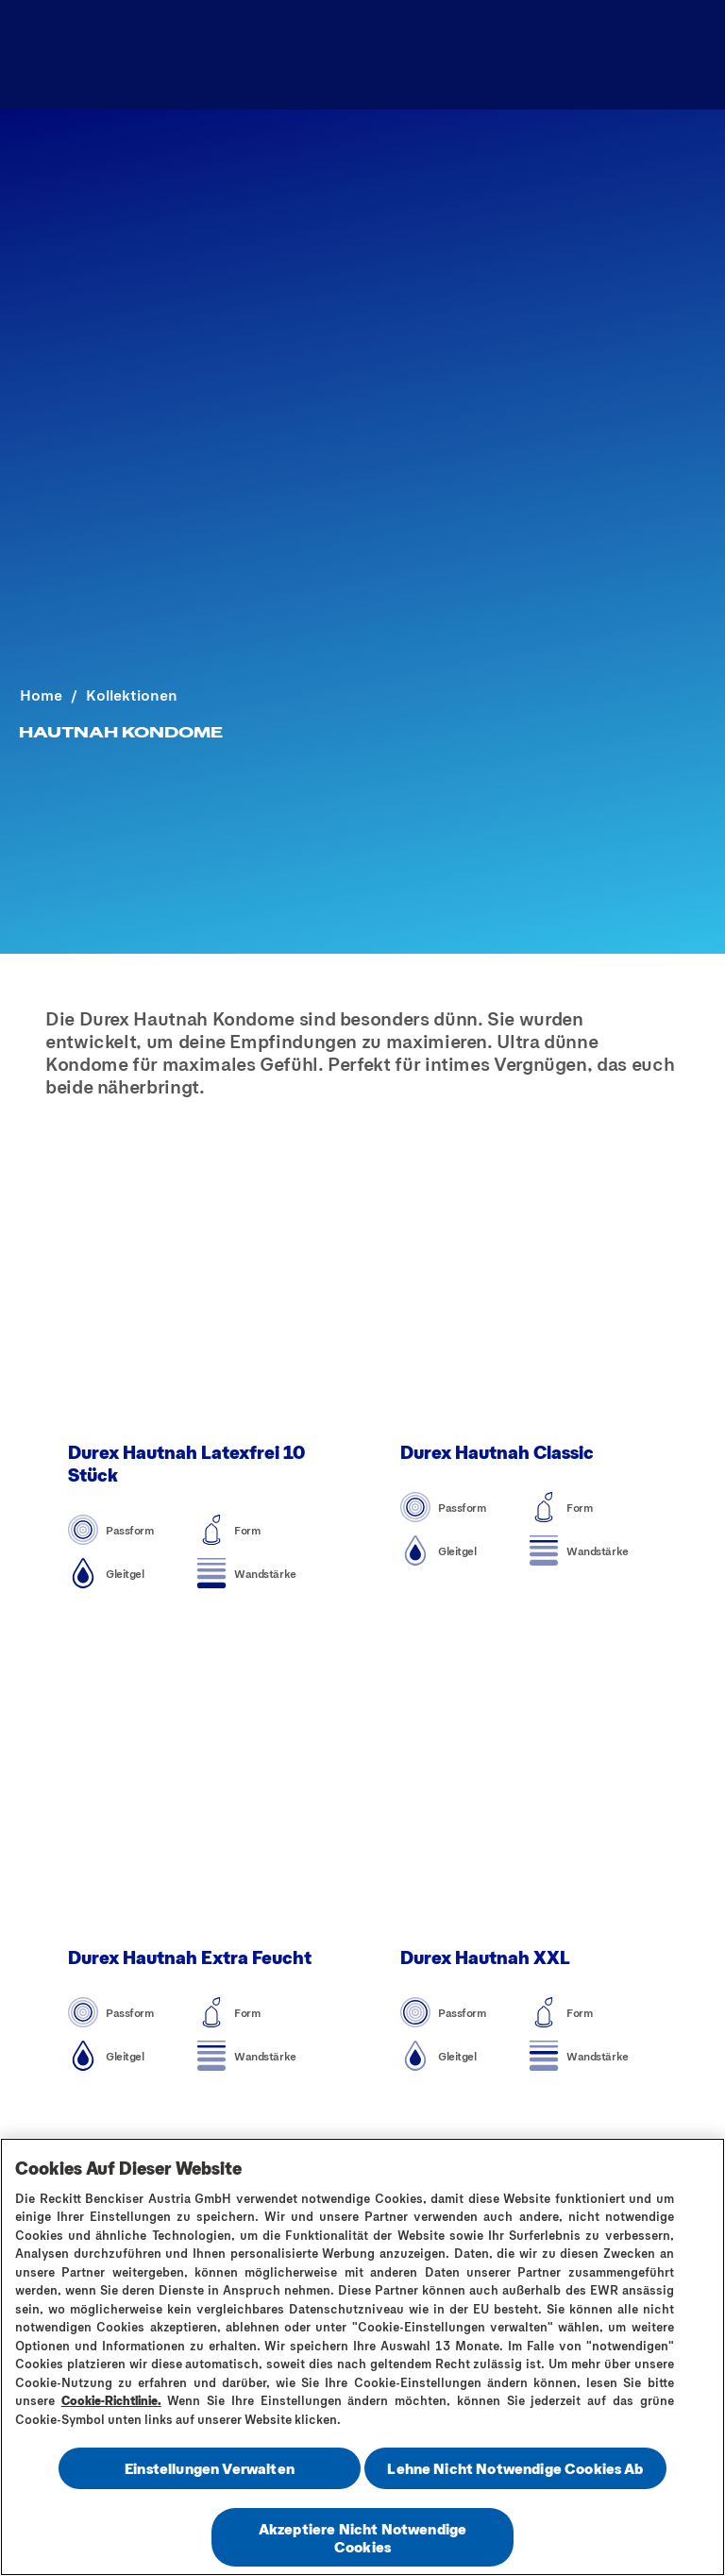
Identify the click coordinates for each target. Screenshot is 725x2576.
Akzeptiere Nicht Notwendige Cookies (362, 2540)
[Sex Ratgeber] (346, 54)
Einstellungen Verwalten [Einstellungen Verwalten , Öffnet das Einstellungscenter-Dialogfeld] (210, 2471)
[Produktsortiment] (173, 54)
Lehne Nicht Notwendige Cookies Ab (515, 2471)
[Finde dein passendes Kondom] (564, 54)
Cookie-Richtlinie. (111, 2403)
